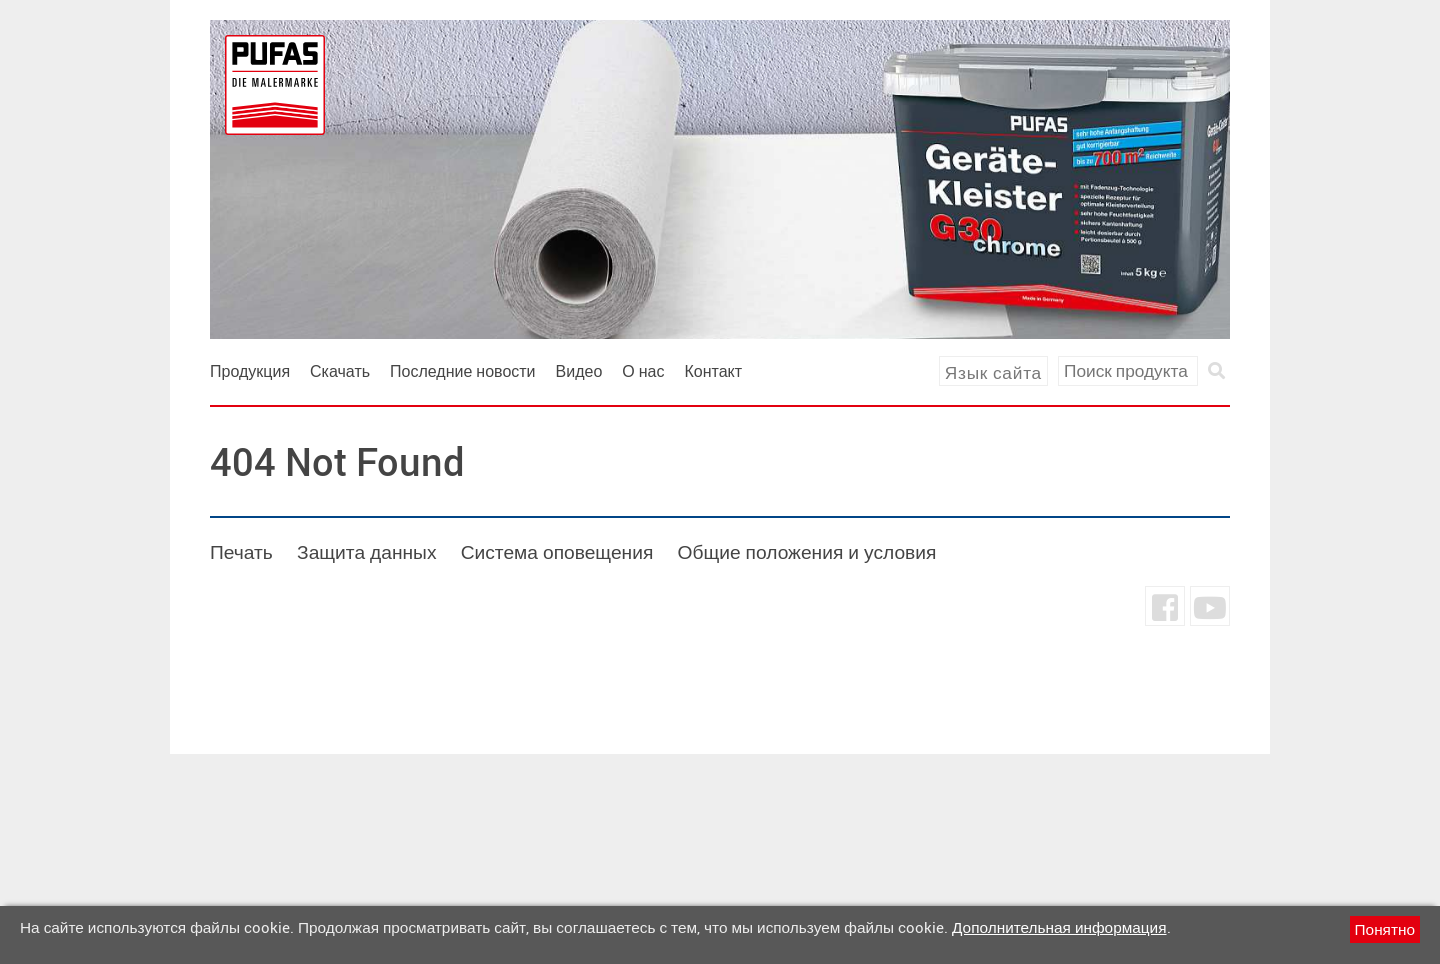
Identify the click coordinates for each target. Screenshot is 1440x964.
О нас (643, 371)
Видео (579, 371)
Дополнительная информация (1059, 927)
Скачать (340, 371)
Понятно (1385, 929)
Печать (241, 552)
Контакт (714, 371)
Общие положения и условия (806, 552)
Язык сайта (993, 372)
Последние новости (463, 371)
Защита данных (366, 552)
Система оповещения (557, 552)
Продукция (250, 371)
